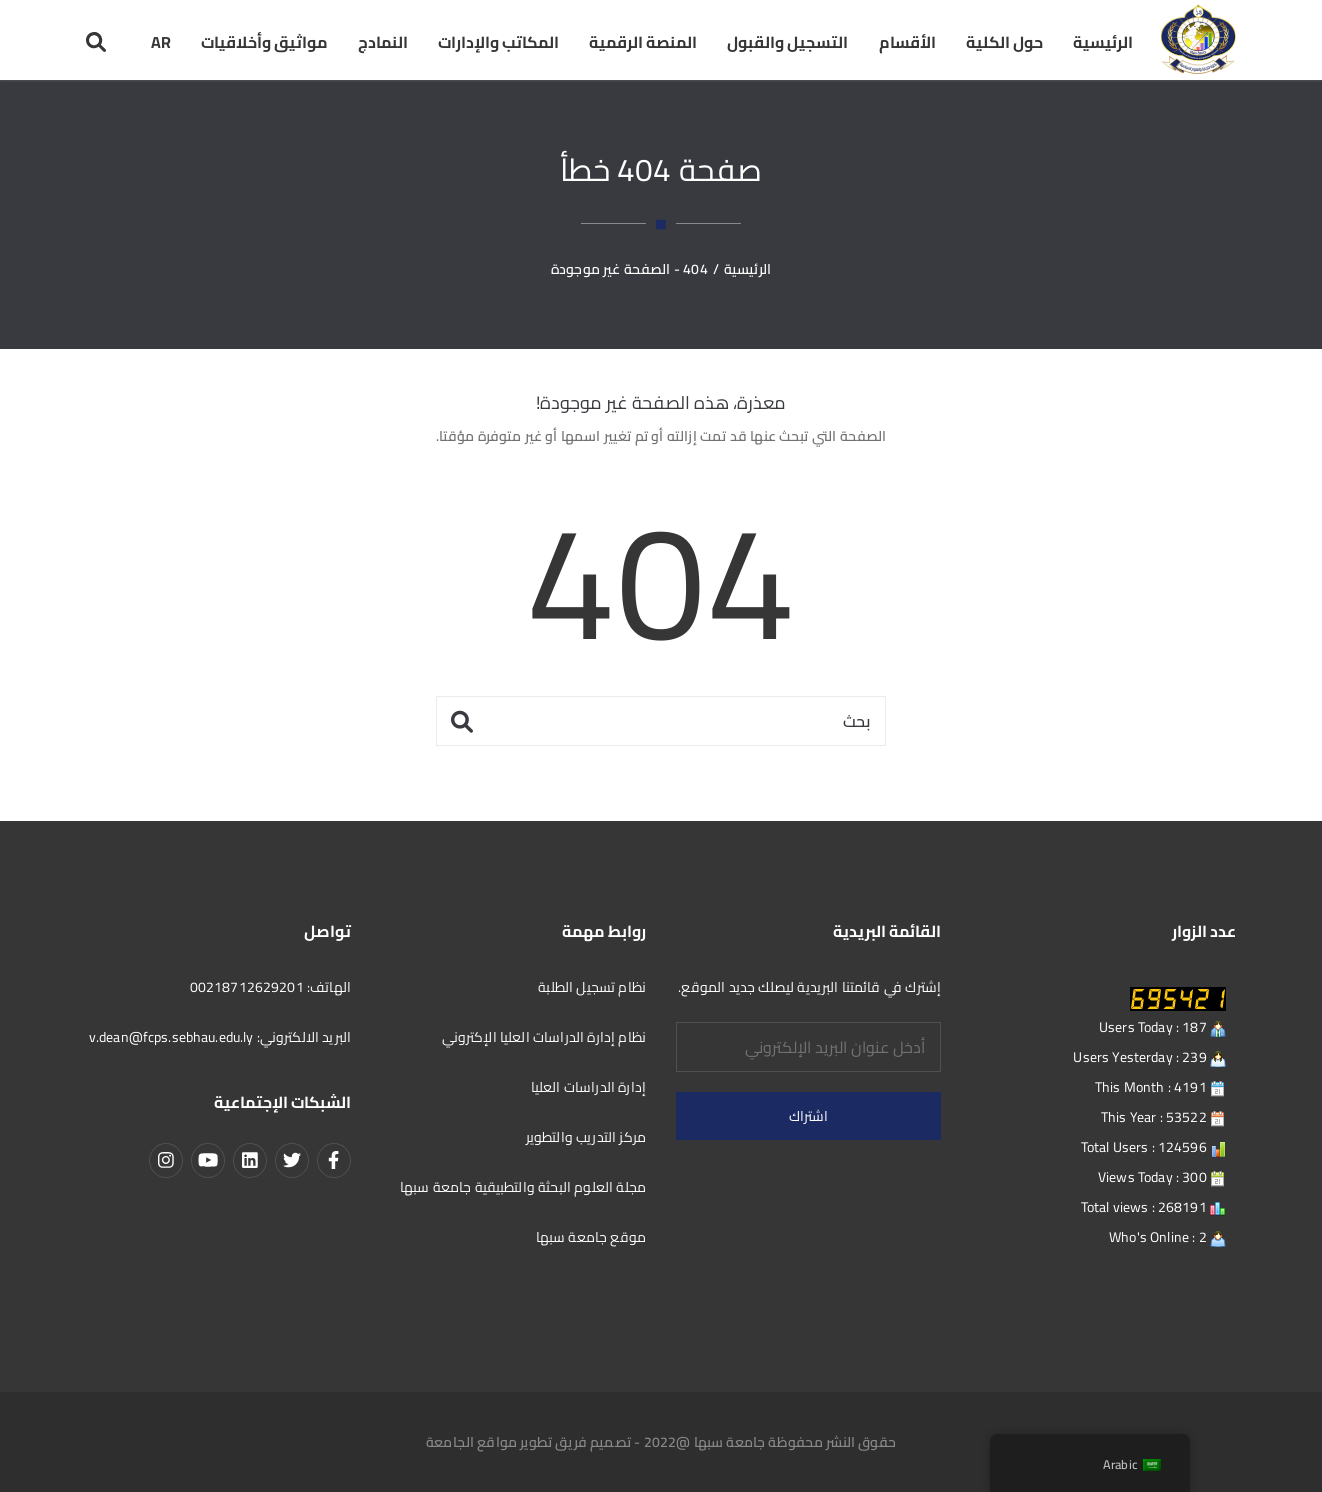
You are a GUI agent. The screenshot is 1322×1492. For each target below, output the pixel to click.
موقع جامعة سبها (591, 1237)
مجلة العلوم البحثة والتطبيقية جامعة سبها (523, 1187)
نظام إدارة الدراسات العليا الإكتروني (544, 1037)
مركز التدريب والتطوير (586, 1137)
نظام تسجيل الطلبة (592, 987)
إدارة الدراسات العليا (588, 1087)
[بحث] (661, 721)
